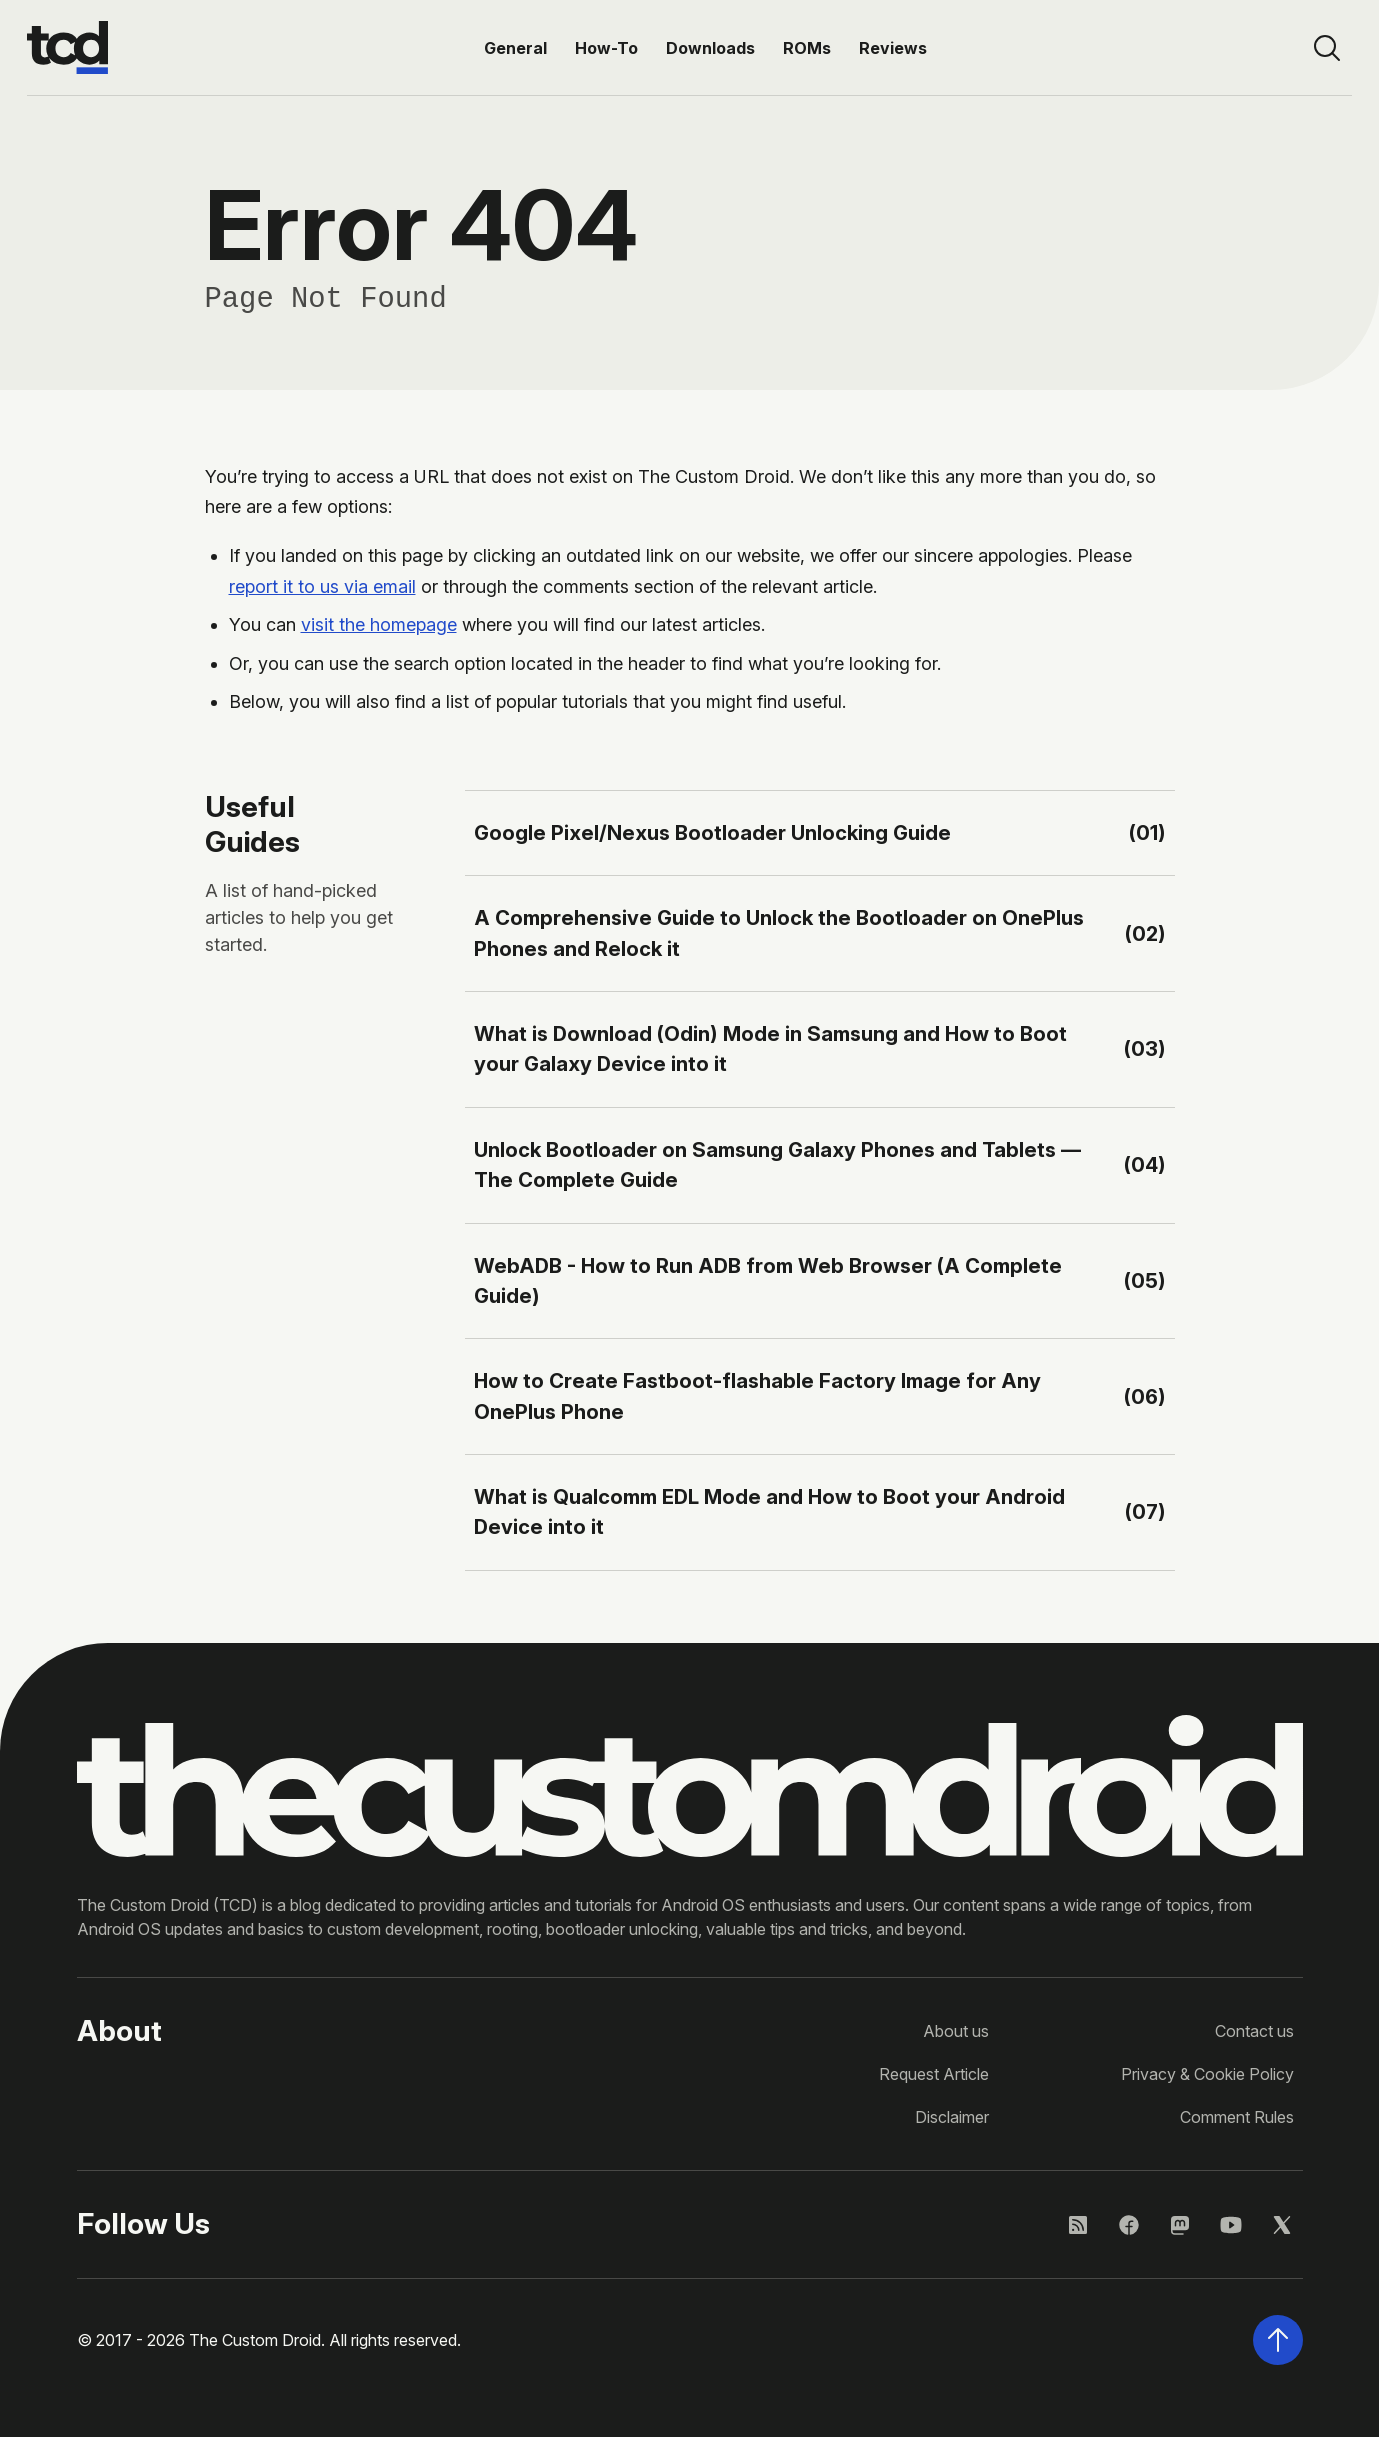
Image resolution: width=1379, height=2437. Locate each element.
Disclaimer (952, 2117)
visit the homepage (379, 624)
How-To (606, 48)
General (515, 48)
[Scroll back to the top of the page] (1278, 2340)
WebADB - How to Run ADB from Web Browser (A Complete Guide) (768, 1280)
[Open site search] (1327, 48)
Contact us (1254, 2031)
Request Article (934, 2074)
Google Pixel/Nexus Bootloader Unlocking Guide (712, 832)
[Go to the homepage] (67, 48)
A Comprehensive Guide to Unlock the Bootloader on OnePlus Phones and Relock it (779, 932)
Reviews (893, 48)
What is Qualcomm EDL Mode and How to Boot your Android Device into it (769, 1511)
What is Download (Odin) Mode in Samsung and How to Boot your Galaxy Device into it (770, 1048)
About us (956, 2031)
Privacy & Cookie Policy (1207, 2074)
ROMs (807, 48)
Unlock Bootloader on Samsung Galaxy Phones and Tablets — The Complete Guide (777, 1164)
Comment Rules (1237, 2117)
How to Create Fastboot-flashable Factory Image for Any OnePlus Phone (757, 1395)
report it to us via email (322, 586)
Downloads (710, 48)
